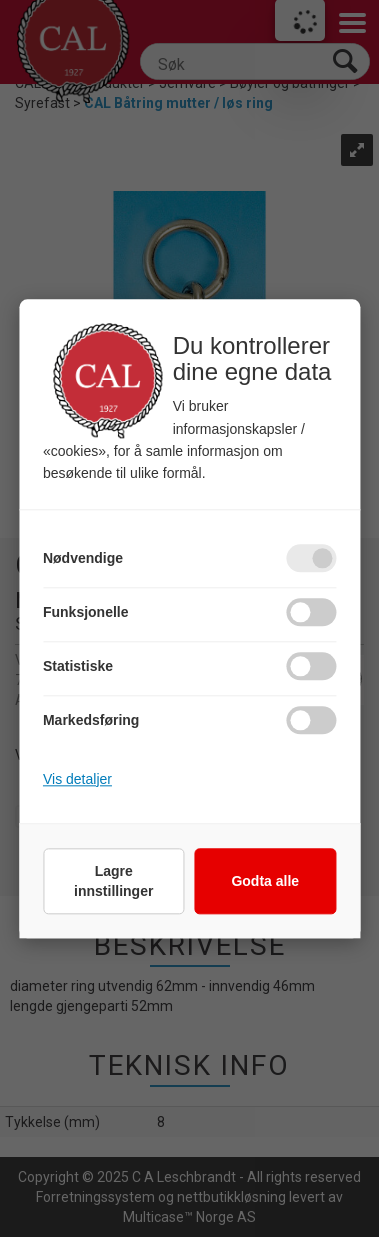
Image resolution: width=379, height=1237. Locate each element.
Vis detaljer (77, 779)
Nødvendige (83, 558)
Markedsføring (91, 720)
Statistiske (78, 666)
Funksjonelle (86, 612)
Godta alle (265, 881)
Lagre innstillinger (113, 881)
